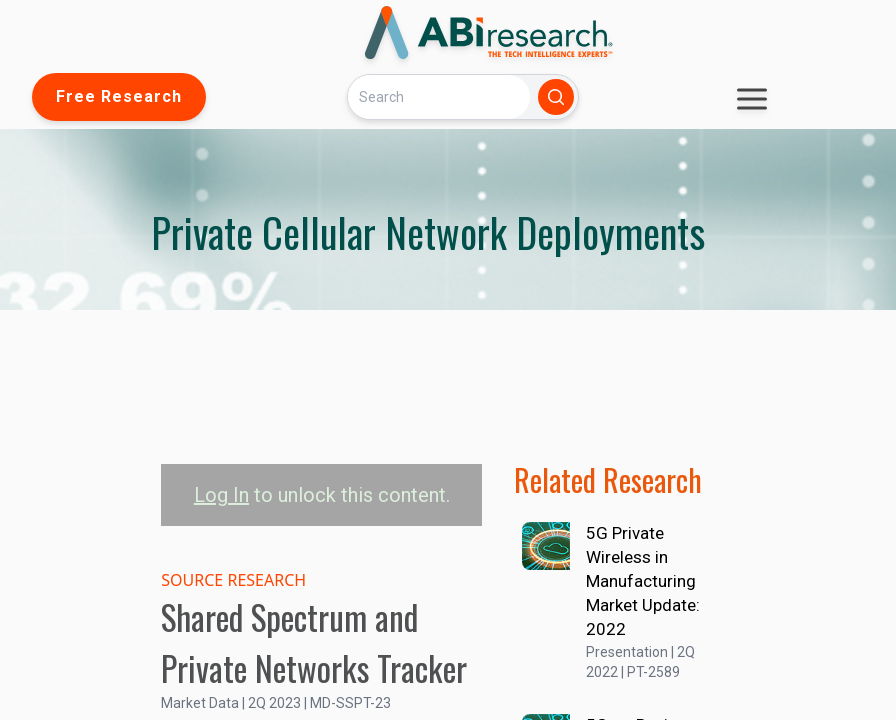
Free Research (119, 96)
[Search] (439, 96)
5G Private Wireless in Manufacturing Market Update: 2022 (643, 581)
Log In (221, 495)
